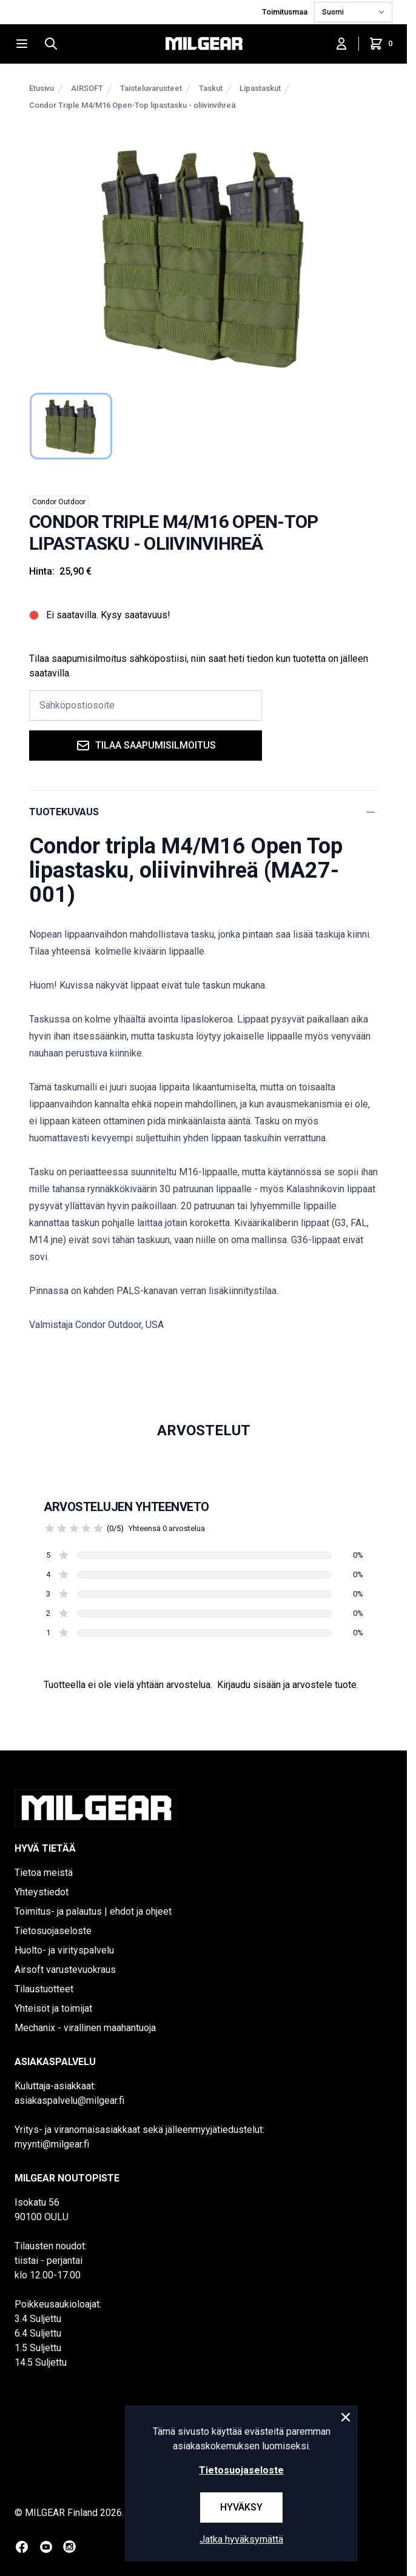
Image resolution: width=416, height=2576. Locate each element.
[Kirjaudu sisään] (341, 44)
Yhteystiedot (42, 1892)
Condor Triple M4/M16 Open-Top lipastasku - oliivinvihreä (132, 105)
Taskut (211, 88)
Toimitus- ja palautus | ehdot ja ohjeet (93, 1911)
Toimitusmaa (285, 11)
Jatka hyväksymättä (241, 2539)
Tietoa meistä (44, 1872)
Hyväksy (241, 2507)
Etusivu (41, 88)
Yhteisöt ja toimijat (53, 2008)
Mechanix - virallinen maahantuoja (85, 2028)
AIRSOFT (87, 88)
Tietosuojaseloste (53, 1931)
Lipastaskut (260, 88)
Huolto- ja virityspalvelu (64, 1950)
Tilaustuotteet (44, 1989)
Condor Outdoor (59, 502)
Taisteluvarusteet (151, 88)
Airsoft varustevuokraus (65, 1969)
